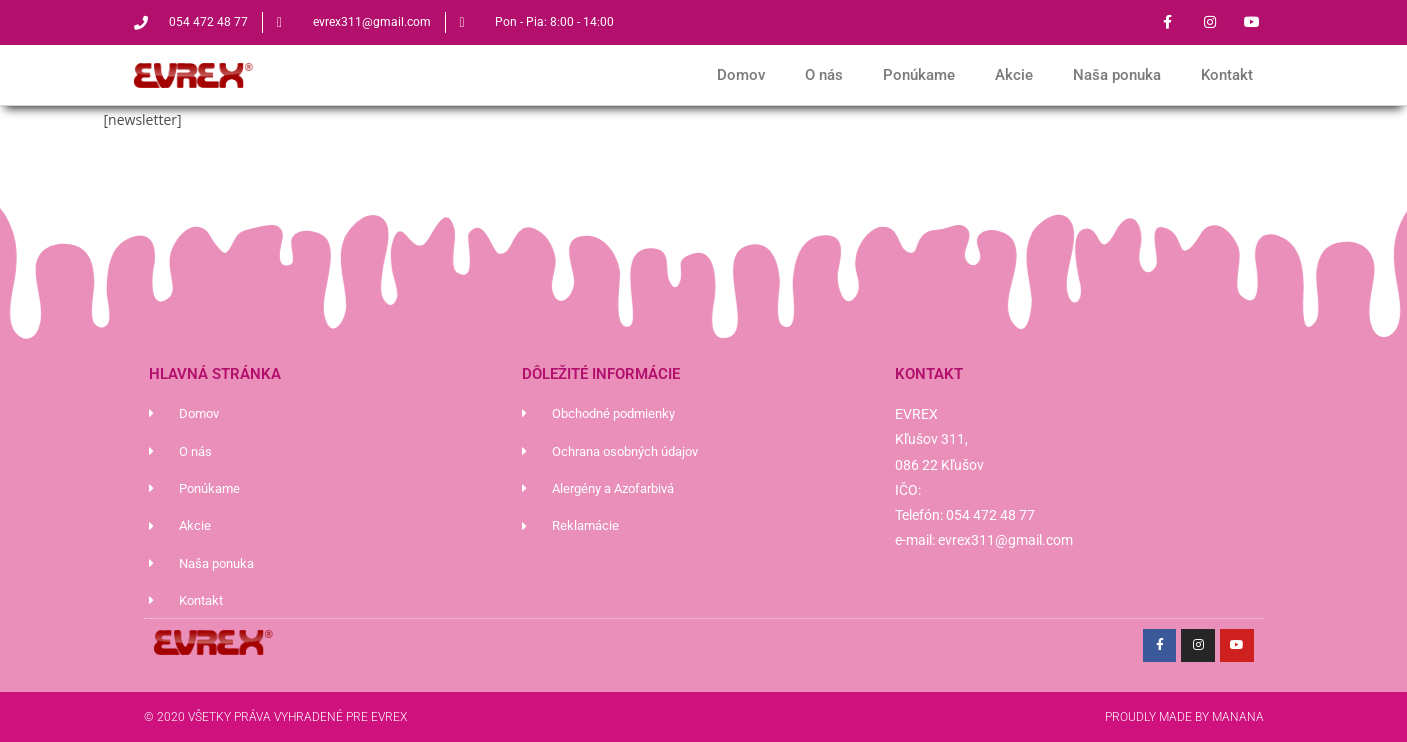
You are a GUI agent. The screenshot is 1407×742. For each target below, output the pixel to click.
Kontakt (1227, 75)
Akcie (1014, 75)
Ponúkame (919, 75)
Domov (741, 75)
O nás (824, 75)
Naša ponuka (1117, 75)
